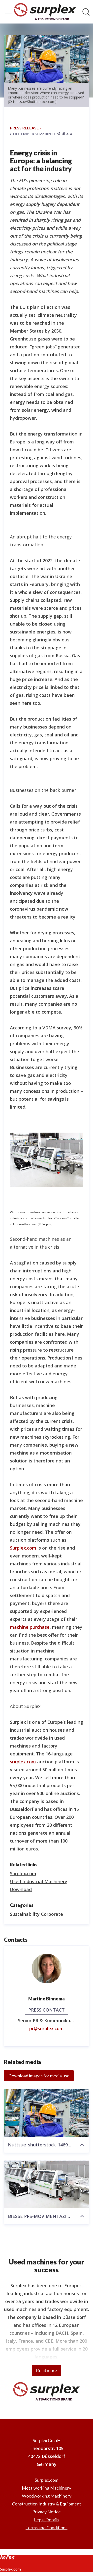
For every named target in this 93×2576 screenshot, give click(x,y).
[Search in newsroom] (86, 12)
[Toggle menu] (8, 12)
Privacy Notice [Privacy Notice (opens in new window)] (46, 2511)
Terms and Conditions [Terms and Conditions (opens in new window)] (46, 2527)
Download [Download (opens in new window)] (21, 1889)
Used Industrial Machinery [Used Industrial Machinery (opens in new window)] (38, 1881)
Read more (46, 2370)
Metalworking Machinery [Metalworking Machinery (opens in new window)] (46, 2488)
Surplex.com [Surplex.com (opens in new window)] (23, 1873)
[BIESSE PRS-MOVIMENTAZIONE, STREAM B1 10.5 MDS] (46, 2184)
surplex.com (23, 1762)
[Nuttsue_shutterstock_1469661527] (46, 2113)
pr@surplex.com (46, 2028)
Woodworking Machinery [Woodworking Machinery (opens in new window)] (46, 2496)
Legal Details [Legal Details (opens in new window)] (46, 2519)
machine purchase (30, 1627)
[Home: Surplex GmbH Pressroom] (45, 12)
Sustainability (25, 1914)
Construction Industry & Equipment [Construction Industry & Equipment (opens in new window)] (46, 2503)
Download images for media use (38, 2075)
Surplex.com (23, 1548)
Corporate (52, 1914)
